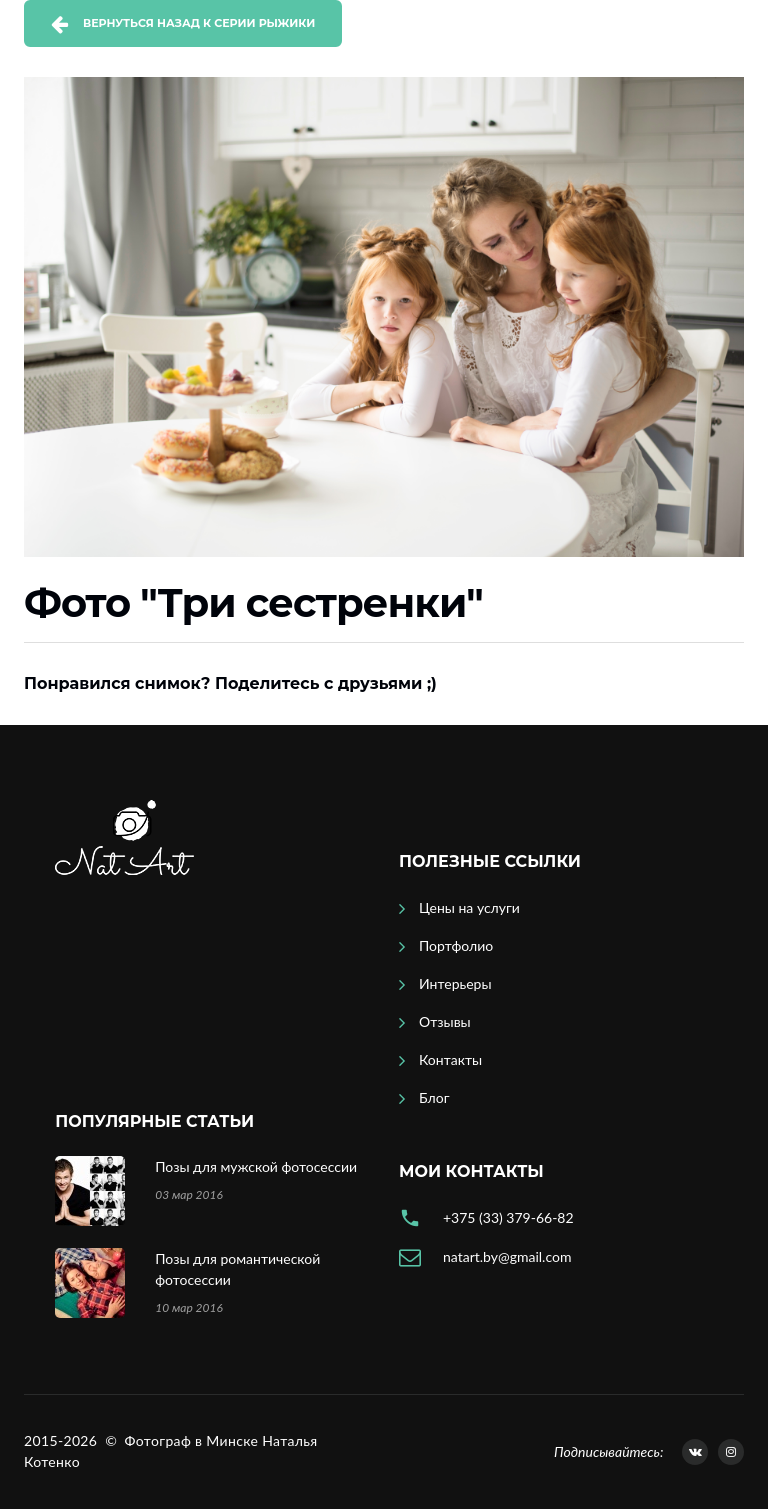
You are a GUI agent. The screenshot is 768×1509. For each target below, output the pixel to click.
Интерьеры (455, 983)
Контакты (450, 1059)
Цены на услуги (469, 907)
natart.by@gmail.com (507, 1256)
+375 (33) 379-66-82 (508, 1217)
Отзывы (445, 1021)
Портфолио (456, 945)
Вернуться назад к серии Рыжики (199, 23)
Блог (434, 1097)
